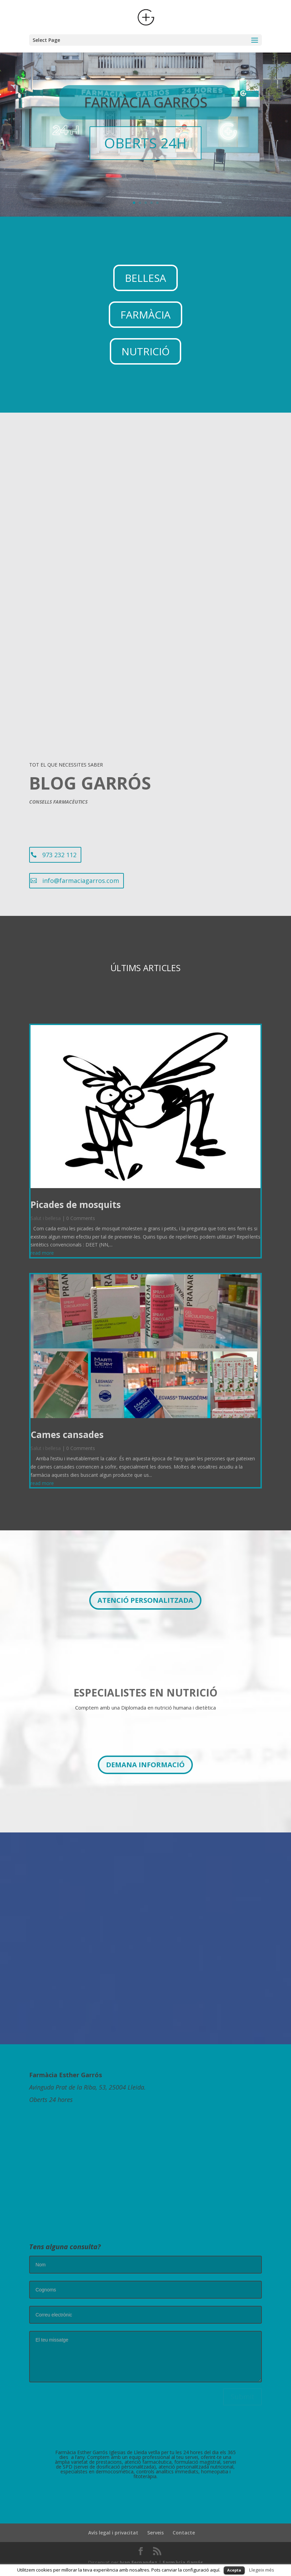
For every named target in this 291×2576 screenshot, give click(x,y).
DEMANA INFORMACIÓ (145, 1759)
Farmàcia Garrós (183, 2557)
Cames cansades (67, 1429)
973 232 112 (59, 849)
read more (42, 1247)
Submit (242, 2391)
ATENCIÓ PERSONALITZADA (145, 1594)
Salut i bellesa (46, 1212)
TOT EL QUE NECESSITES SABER (66, 759)
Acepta (234, 2570)
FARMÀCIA (145, 309)
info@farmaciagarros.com (80, 875)
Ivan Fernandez (138, 2557)
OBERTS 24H (145, 137)
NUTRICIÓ (145, 346)
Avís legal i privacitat (113, 2527)
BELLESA (145, 272)
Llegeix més (261, 2570)
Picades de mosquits (76, 1199)
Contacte (184, 2527)
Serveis (155, 2527)
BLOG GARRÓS (90, 777)
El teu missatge (145, 2351)
